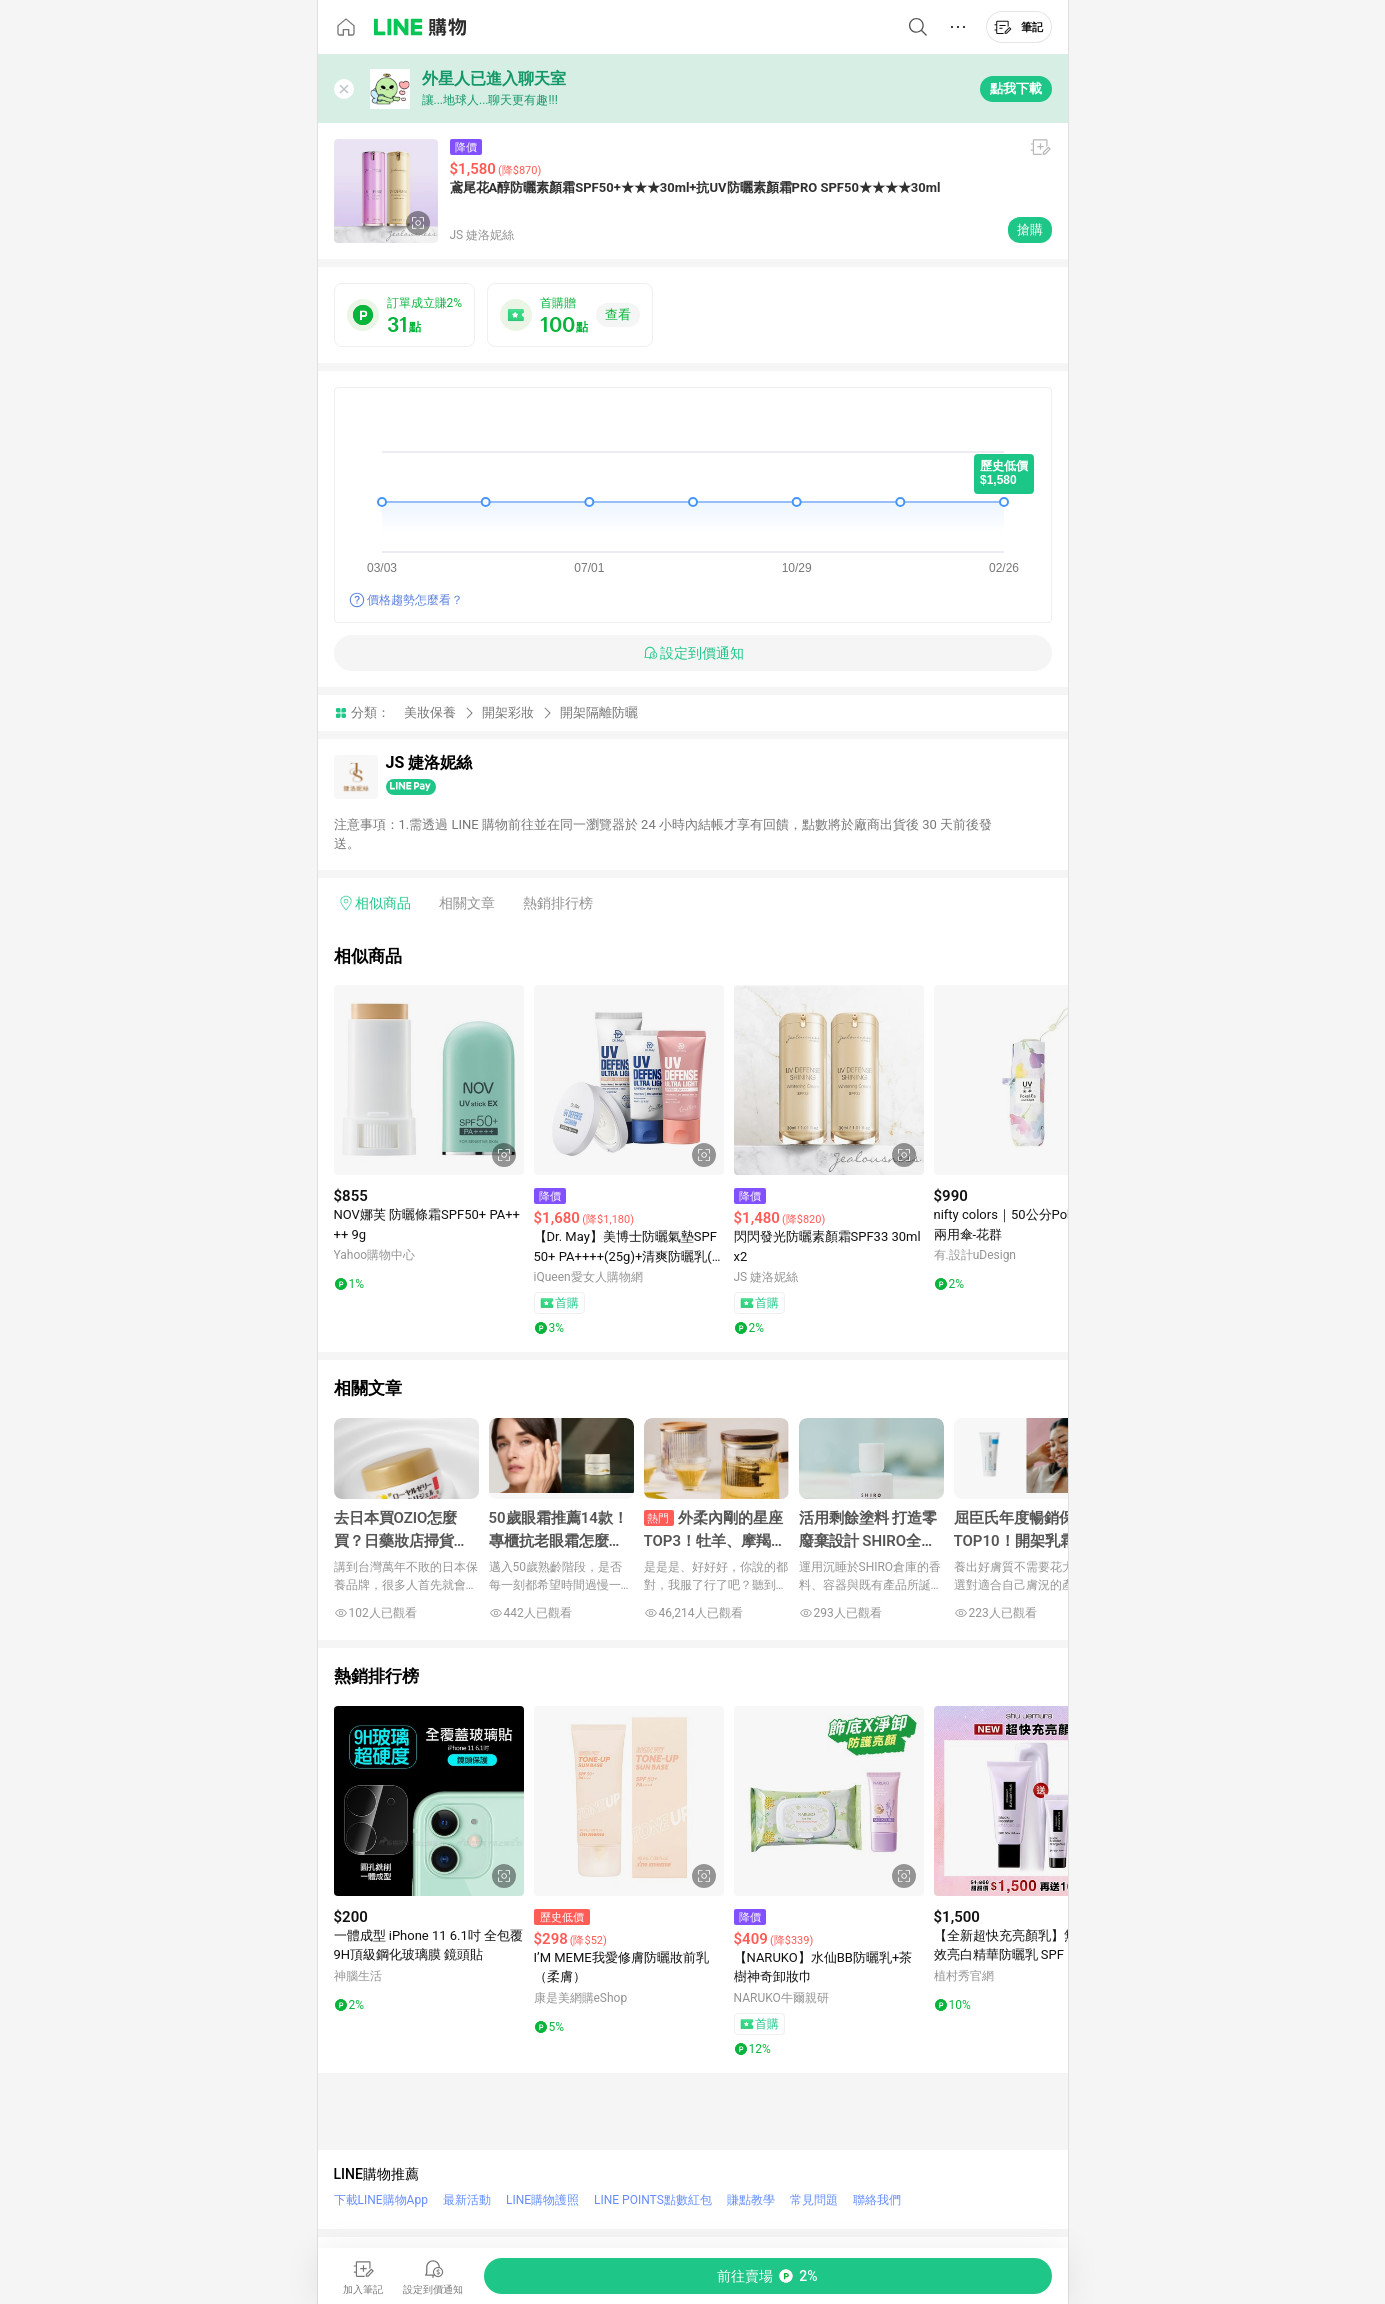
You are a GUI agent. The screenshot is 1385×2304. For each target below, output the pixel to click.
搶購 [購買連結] (1030, 229)
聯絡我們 (877, 2200)
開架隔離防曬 (599, 712)
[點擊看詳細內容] (429, 1080)
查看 (618, 314)
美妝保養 (430, 712)
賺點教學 (751, 2200)
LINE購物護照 (542, 2200)
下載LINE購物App (381, 2200)
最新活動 (467, 2200)
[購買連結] (768, 2276)
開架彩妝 (508, 712)
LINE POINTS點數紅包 (653, 2200)
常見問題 (814, 2200)
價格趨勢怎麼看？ (415, 600)
